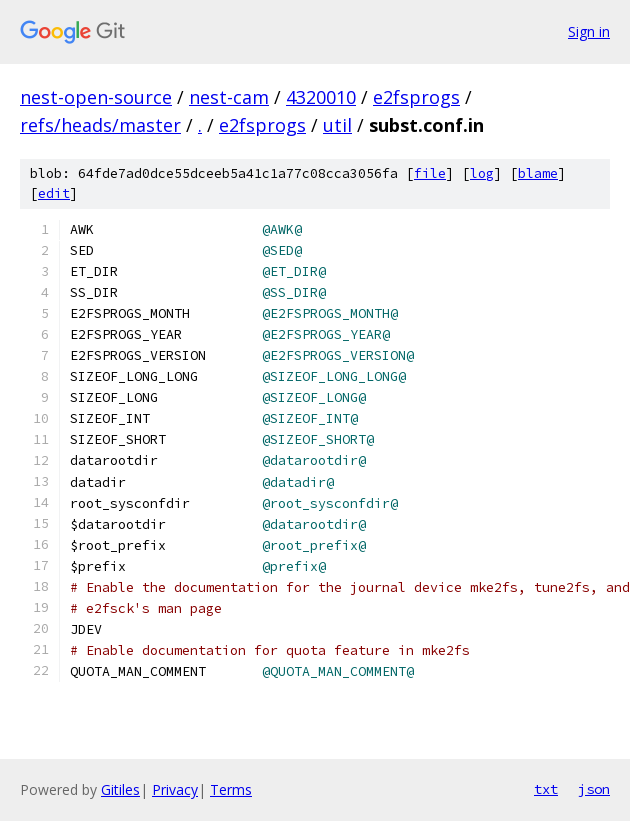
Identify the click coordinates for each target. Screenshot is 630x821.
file (430, 173)
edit (54, 193)
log (482, 173)
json (594, 789)
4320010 (321, 97)
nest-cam (229, 97)
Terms (231, 789)
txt (546, 789)
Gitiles (120, 789)
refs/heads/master (100, 125)
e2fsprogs (416, 97)
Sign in (589, 31)
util (337, 125)
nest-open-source (96, 97)
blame (538, 173)
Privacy (175, 789)
